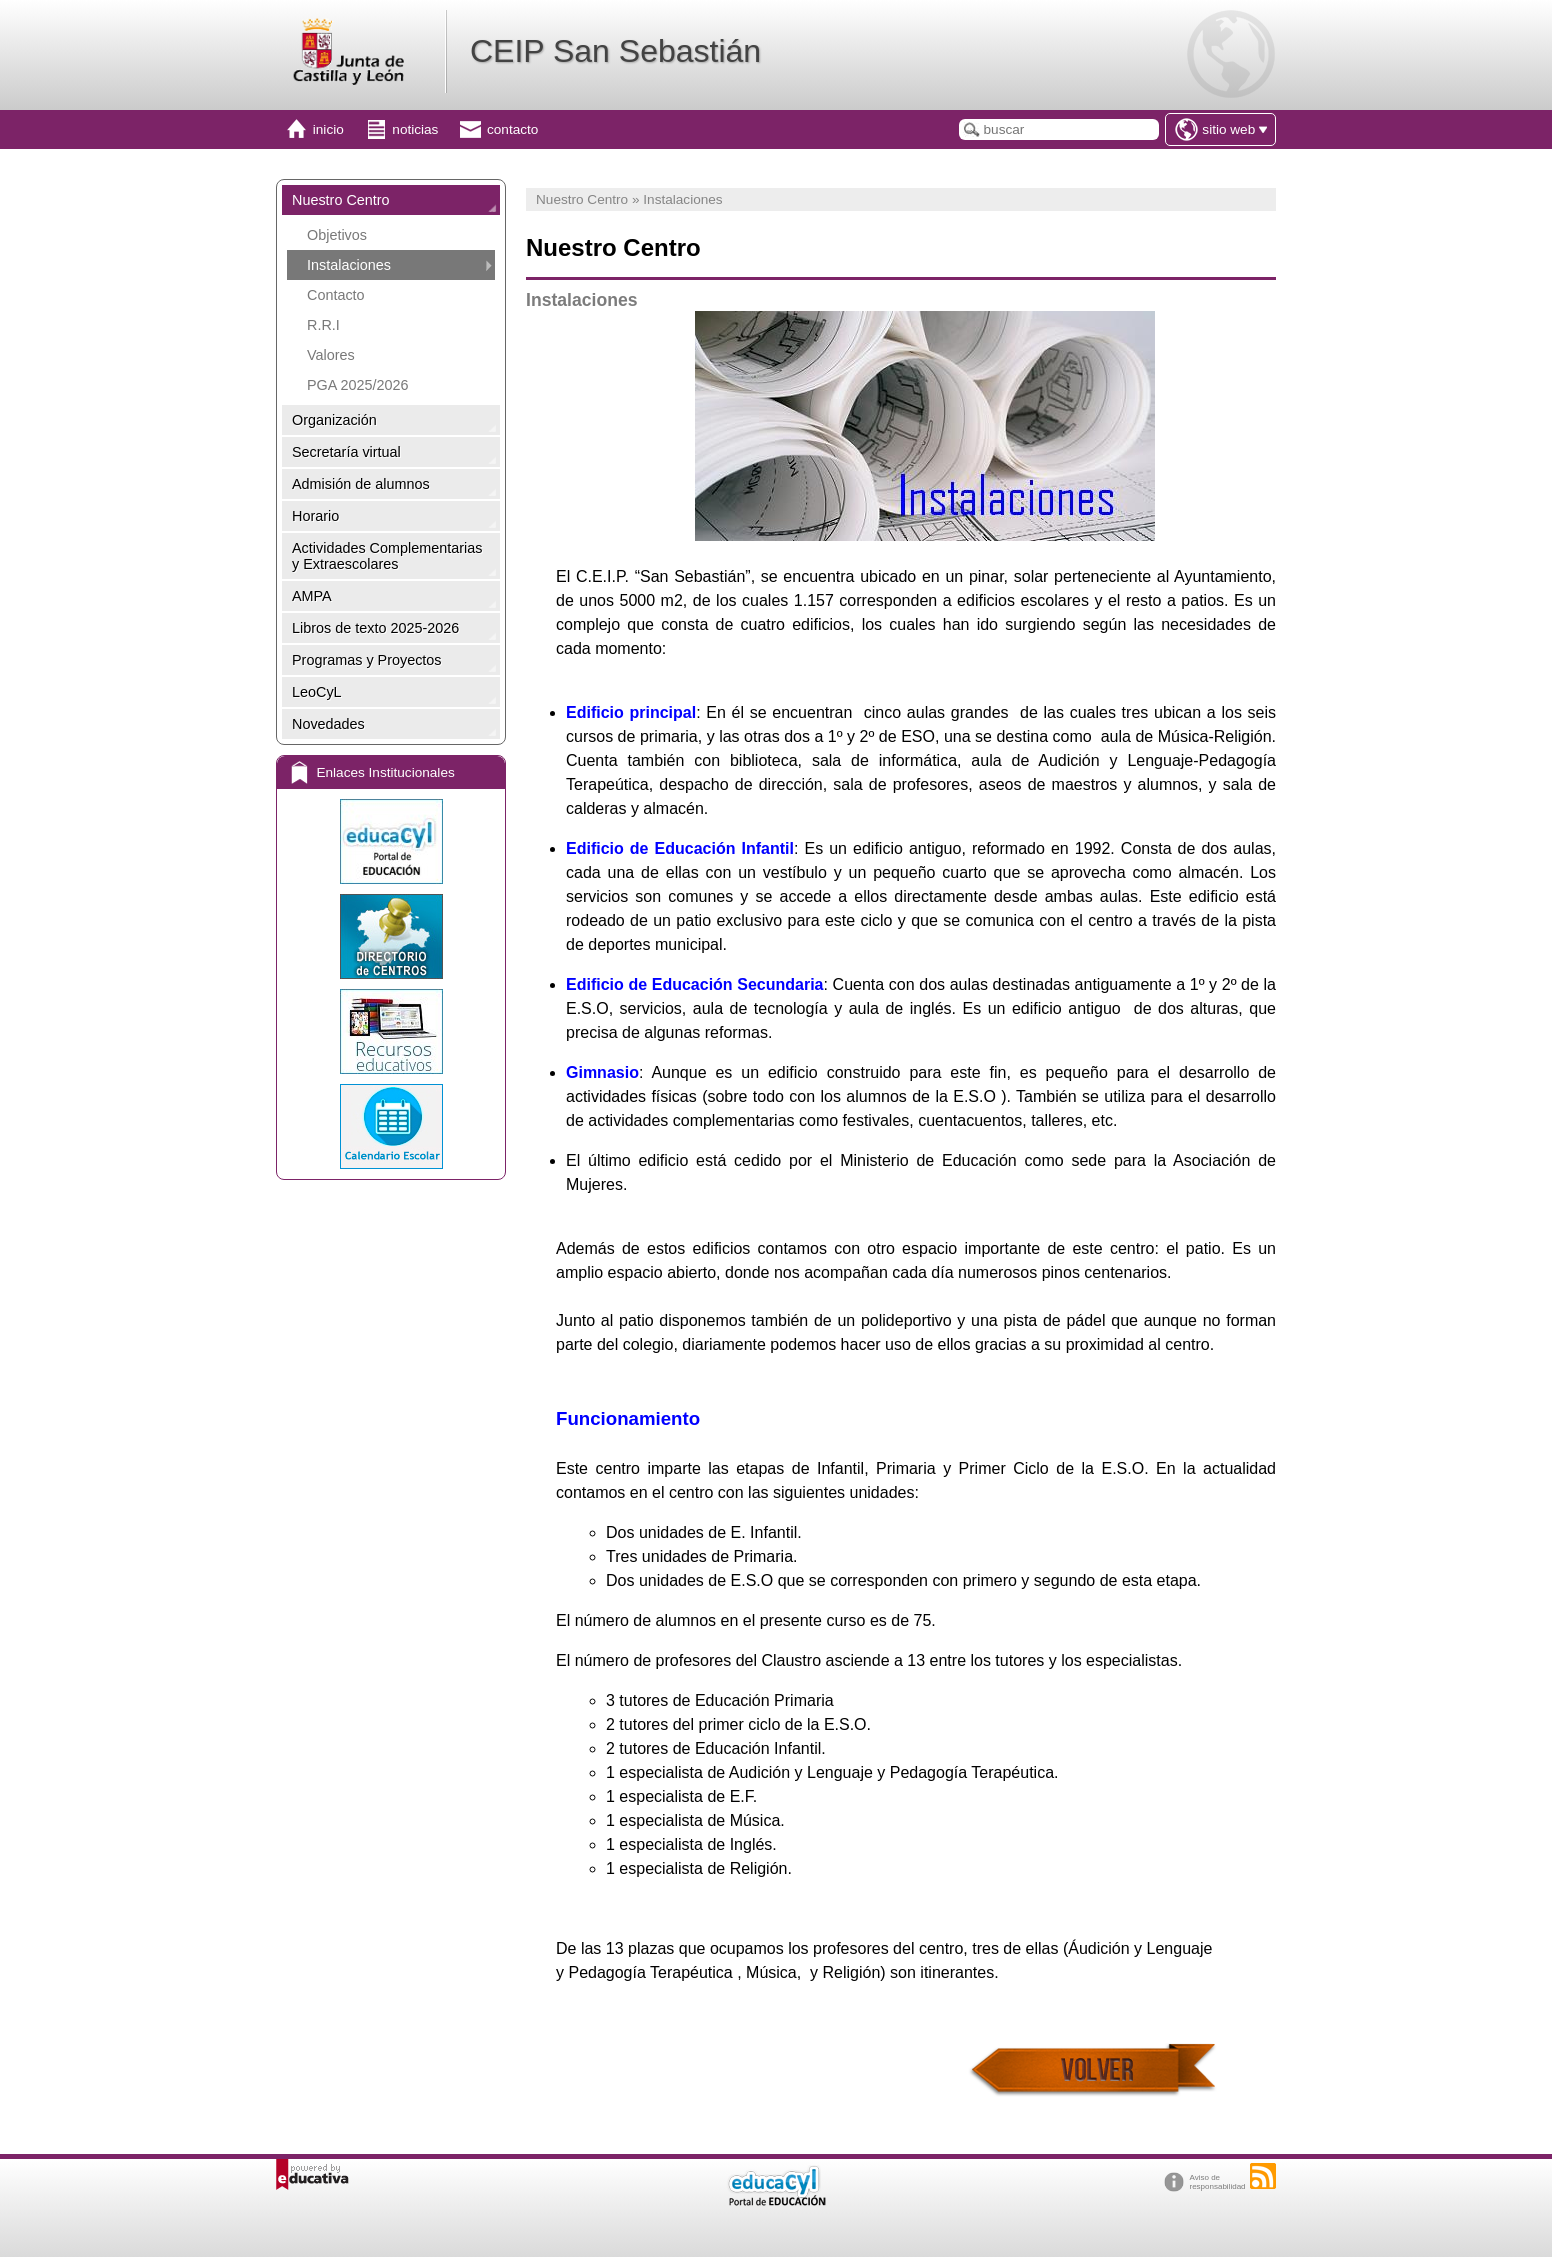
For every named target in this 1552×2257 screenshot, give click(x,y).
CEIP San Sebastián (615, 51)
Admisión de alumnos (361, 484)
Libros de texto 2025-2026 (375, 628)
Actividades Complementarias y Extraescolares (387, 556)
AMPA (312, 596)
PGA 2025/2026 (358, 385)
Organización (334, 420)
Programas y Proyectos (367, 660)
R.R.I (323, 325)
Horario (315, 516)
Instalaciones (349, 265)
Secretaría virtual (346, 452)
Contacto (336, 295)
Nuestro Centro (341, 200)
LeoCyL (317, 692)
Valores (331, 355)
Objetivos (337, 235)
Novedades (328, 724)
